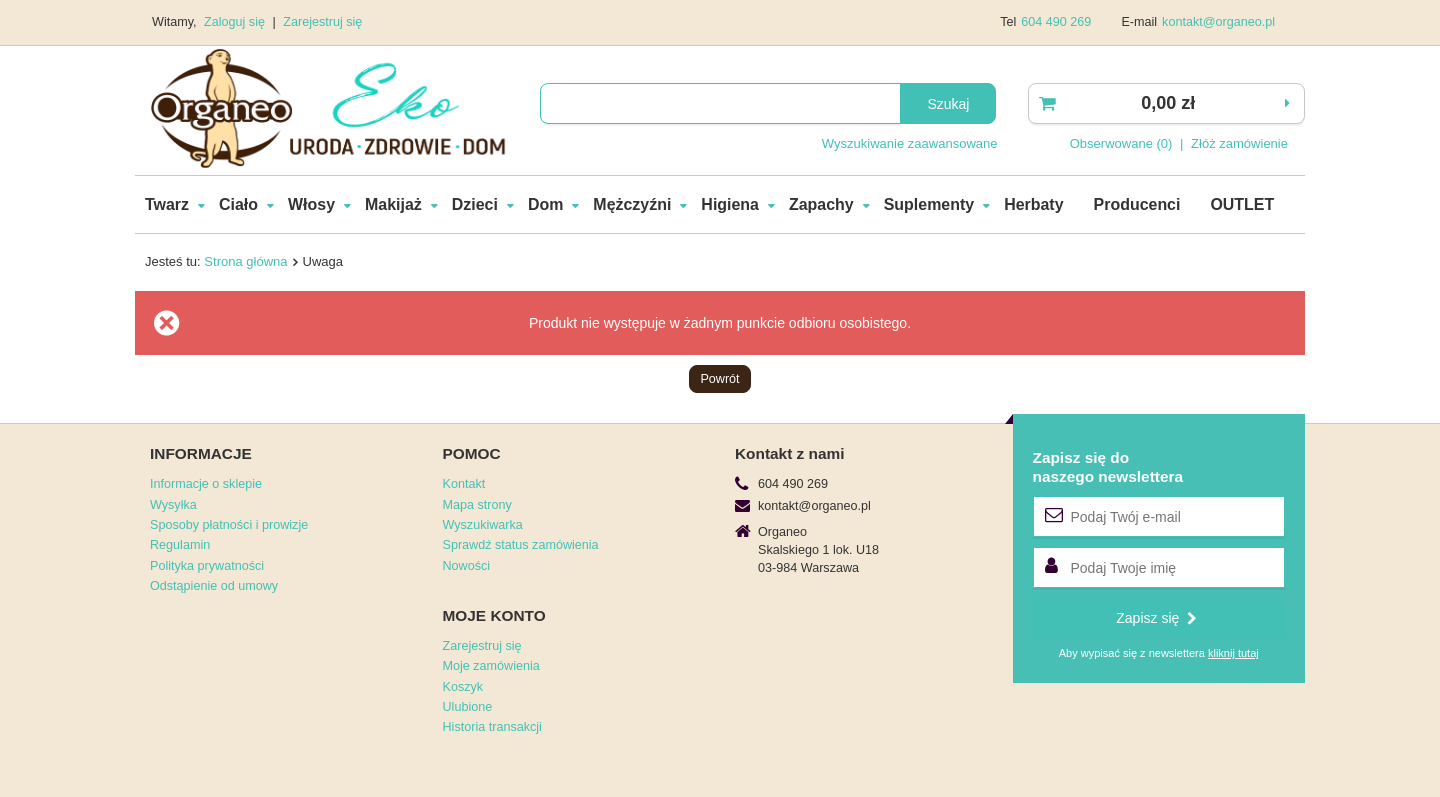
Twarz (167, 204)
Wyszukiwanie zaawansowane (910, 143)
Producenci (1137, 204)
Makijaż (393, 204)
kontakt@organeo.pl (1218, 22)
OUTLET (1242, 204)
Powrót (719, 379)
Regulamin (180, 545)
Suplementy (929, 204)
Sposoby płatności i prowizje (229, 525)
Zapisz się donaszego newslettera (1108, 466)
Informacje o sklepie (206, 484)
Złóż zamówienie (1239, 143)
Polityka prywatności (207, 566)
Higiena (730, 204)
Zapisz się (1156, 618)
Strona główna (245, 261)
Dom (545, 204)
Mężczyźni (632, 204)
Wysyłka (173, 505)
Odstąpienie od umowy (214, 586)
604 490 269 (1056, 22)
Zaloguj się (236, 22)
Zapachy (821, 204)
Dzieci (475, 204)
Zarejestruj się (322, 22)
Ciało (238, 204)
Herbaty (1033, 204)
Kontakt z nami (789, 453)
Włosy (311, 204)
